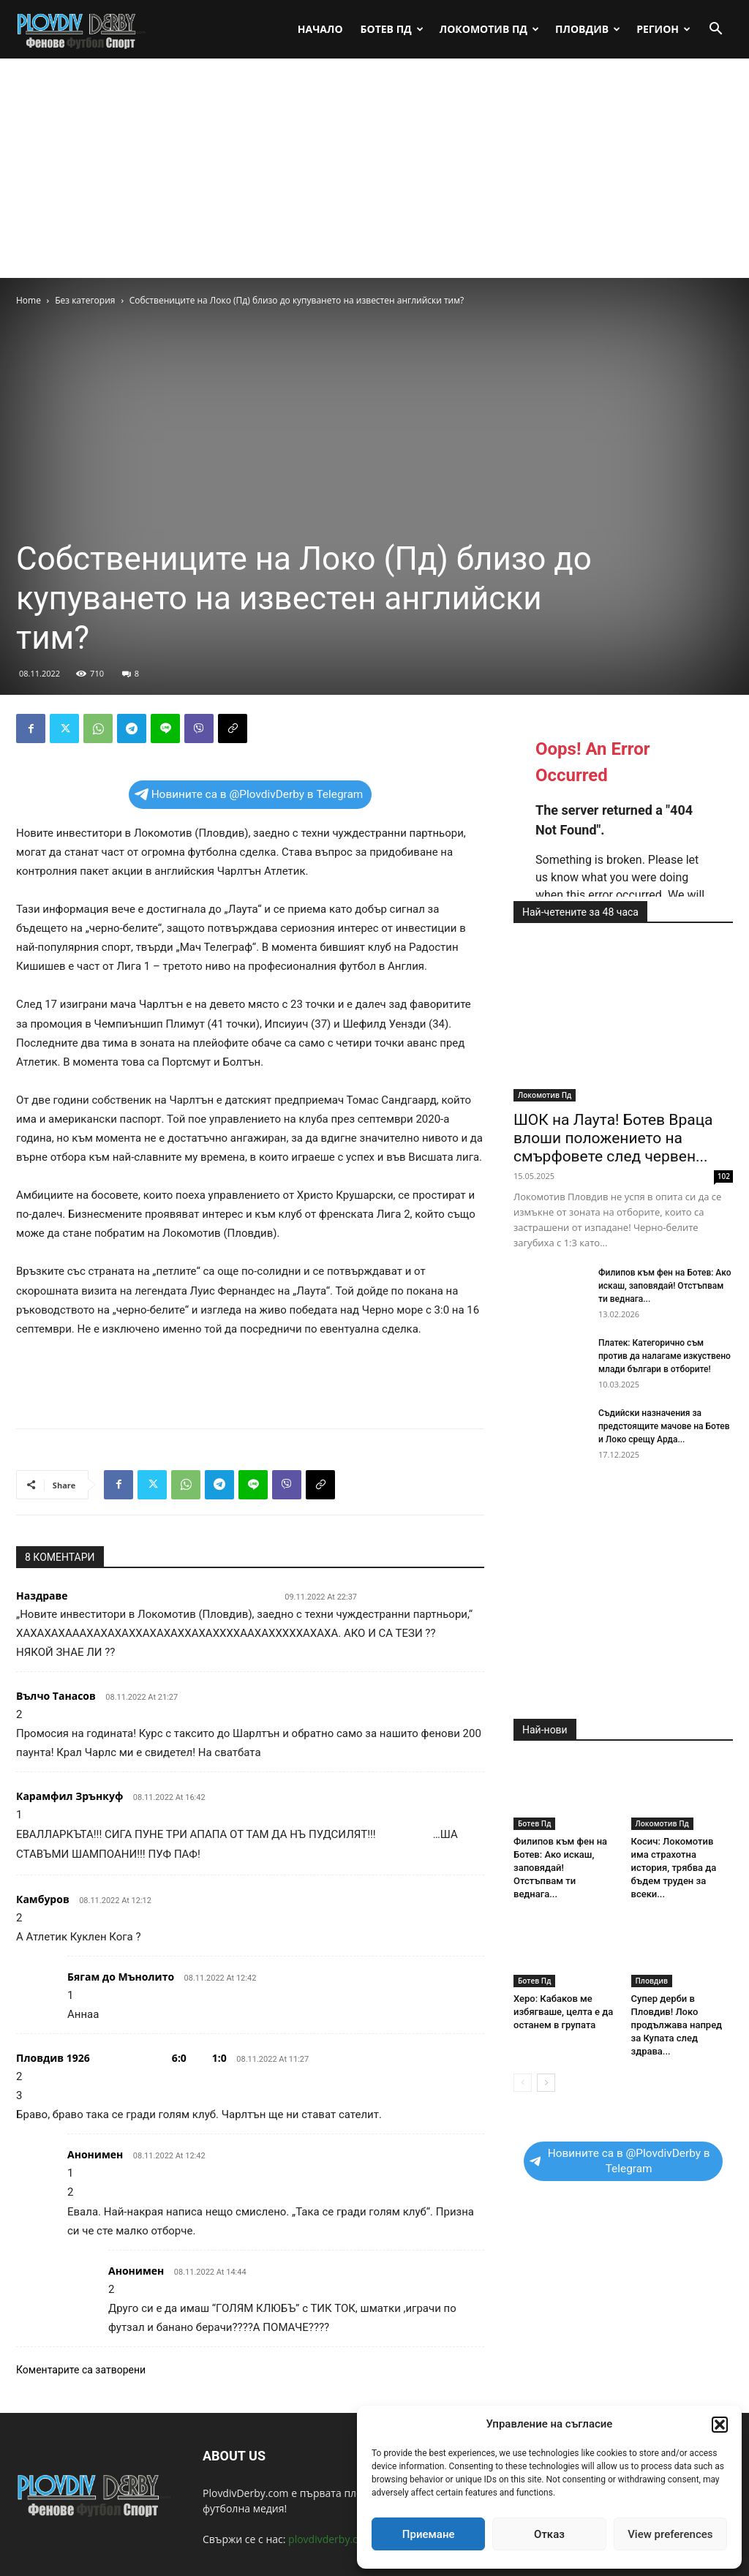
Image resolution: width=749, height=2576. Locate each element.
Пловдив (587, 29)
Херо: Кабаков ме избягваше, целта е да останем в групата (563, 2011)
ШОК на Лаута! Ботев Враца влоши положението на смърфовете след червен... (613, 1138)
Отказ (549, 2534)
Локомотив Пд (489, 29)
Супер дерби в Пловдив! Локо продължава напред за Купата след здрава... (677, 2025)
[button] (719, 2424)
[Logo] (82, 29)
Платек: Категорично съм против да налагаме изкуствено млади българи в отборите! (664, 1356)
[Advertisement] (374, 168)
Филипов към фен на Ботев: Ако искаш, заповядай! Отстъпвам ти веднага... (664, 1286)
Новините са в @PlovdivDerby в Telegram (249, 794)
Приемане (428, 2534)
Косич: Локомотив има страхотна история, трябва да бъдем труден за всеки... (674, 1867)
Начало (320, 29)
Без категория (85, 300)
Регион (663, 29)
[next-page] (546, 2083)
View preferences (670, 2534)
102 (724, 1176)
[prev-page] (522, 2083)
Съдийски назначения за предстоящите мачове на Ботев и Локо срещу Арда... (664, 1426)
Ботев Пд (392, 29)
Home (28, 300)
